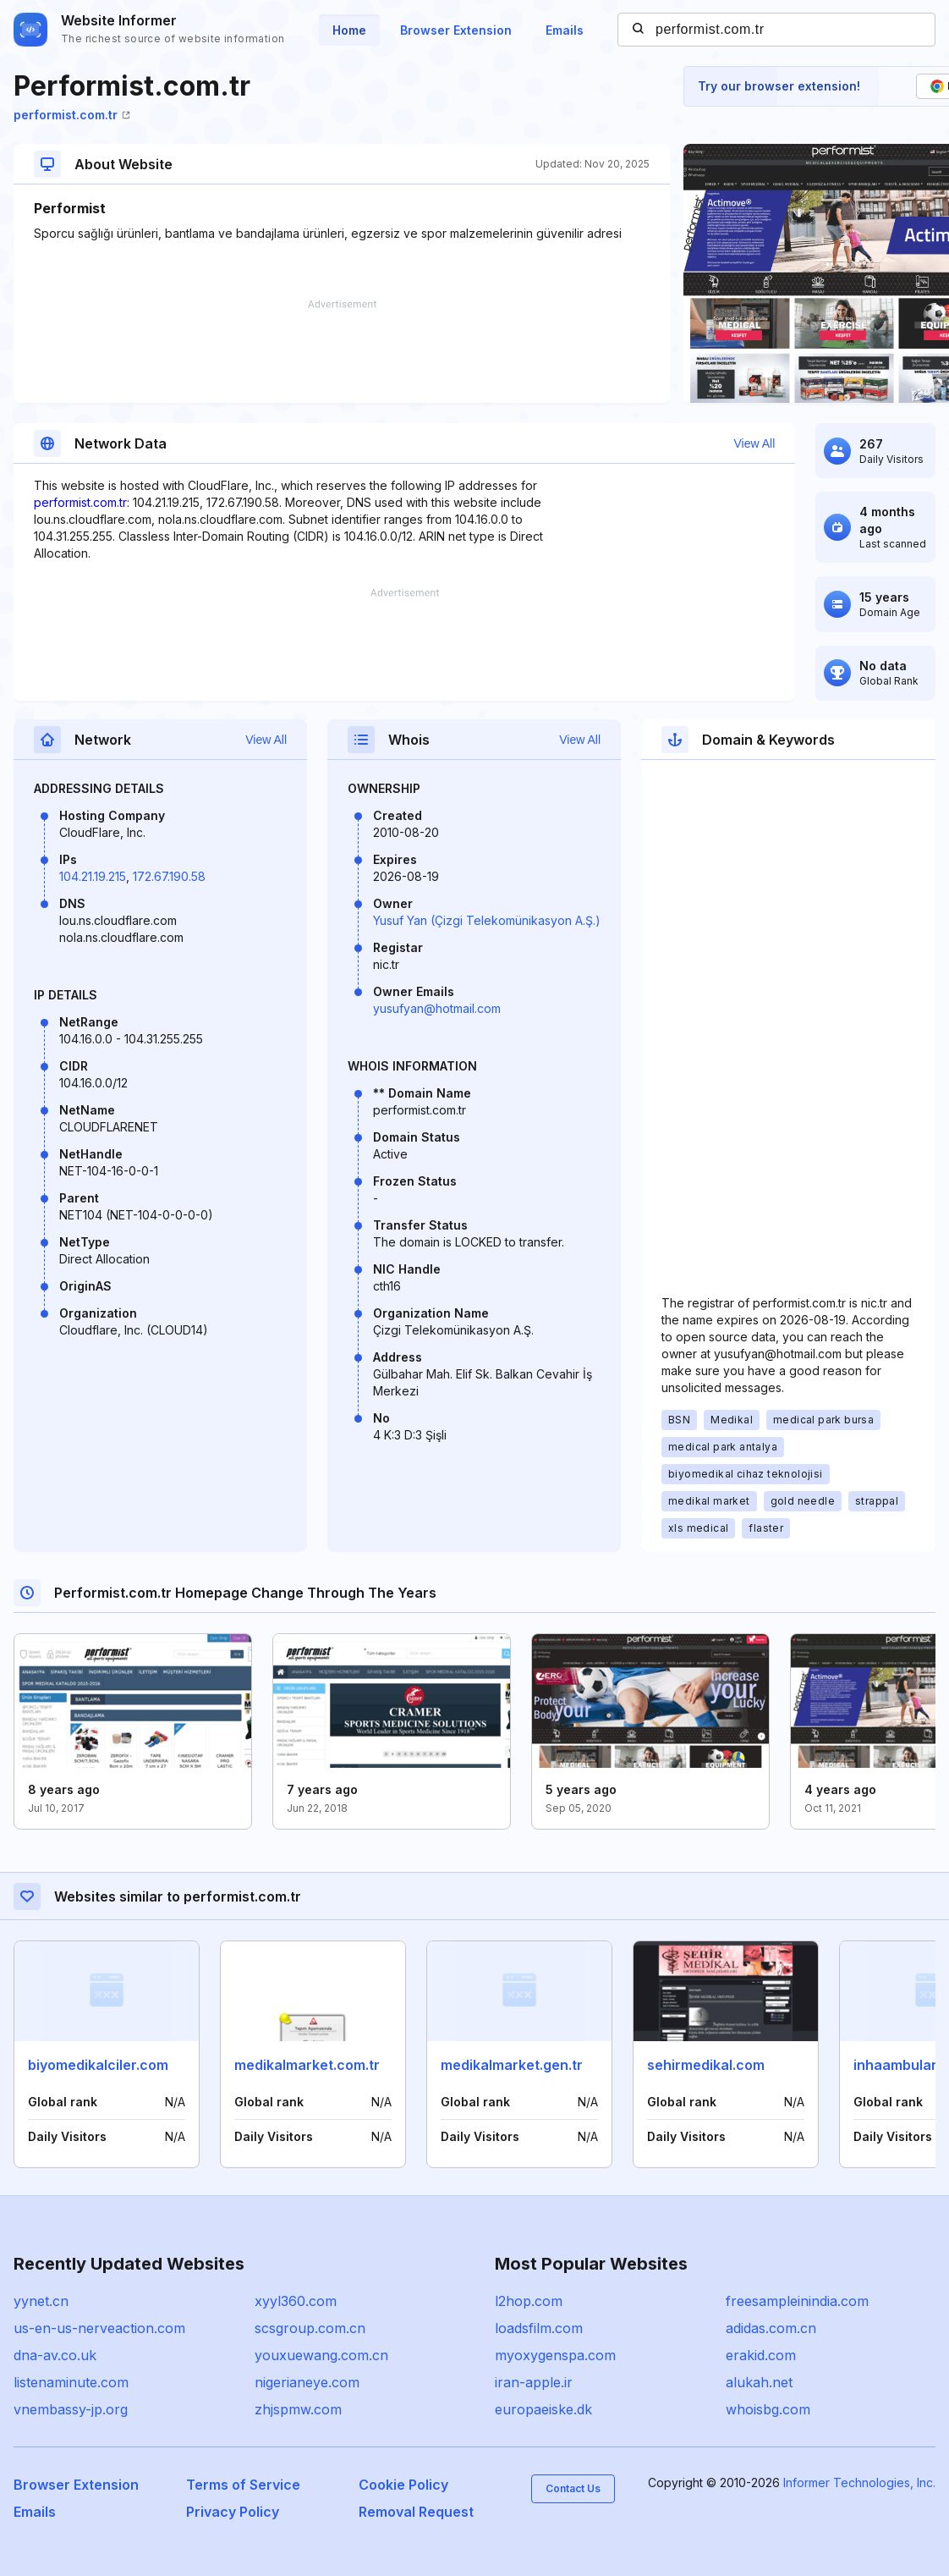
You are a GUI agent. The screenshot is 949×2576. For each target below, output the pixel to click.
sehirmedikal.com (706, 2064)
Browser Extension (456, 30)
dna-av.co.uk (55, 2355)
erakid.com (761, 2355)
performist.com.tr (72, 114)
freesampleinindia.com (797, 2301)
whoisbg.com (768, 2409)
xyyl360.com (296, 2301)
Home (349, 30)
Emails (565, 30)
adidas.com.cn (771, 2328)
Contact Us (573, 2488)
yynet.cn (41, 2301)
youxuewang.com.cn (321, 2355)
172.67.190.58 (169, 876)
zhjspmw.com (298, 2409)
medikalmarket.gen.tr (512, 2064)
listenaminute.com (71, 2382)
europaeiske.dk (543, 2409)
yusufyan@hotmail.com (437, 1008)
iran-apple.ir (534, 2382)
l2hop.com (528, 2301)
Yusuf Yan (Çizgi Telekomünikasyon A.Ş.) (487, 920)
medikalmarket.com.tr (307, 2064)
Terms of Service (243, 2484)
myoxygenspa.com (555, 2355)
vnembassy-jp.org (71, 2409)
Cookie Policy (403, 2484)
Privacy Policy (232, 2511)
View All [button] (755, 443)
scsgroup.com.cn (310, 2328)
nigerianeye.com (307, 2382)
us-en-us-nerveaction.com (99, 2328)
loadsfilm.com (539, 2328)
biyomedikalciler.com (98, 2064)
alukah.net (759, 2382)
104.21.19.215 (92, 876)
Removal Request (416, 2511)
